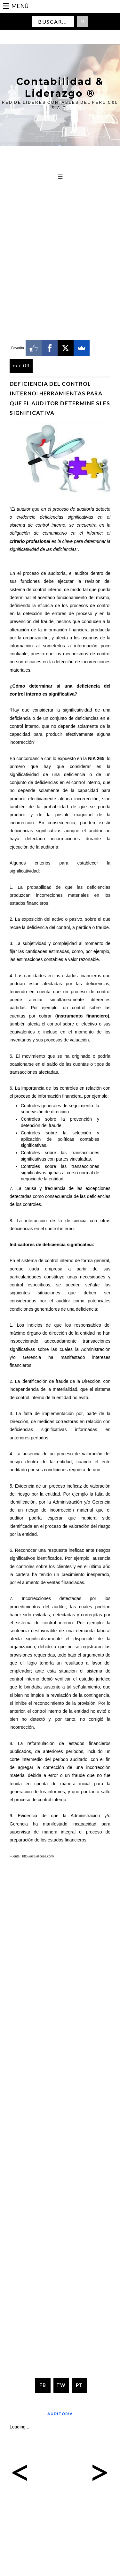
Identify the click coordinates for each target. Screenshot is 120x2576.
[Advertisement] (60, 225)
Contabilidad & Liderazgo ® (60, 87)
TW (61, 2385)
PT (79, 2385)
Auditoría (60, 2413)
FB (42, 2385)
